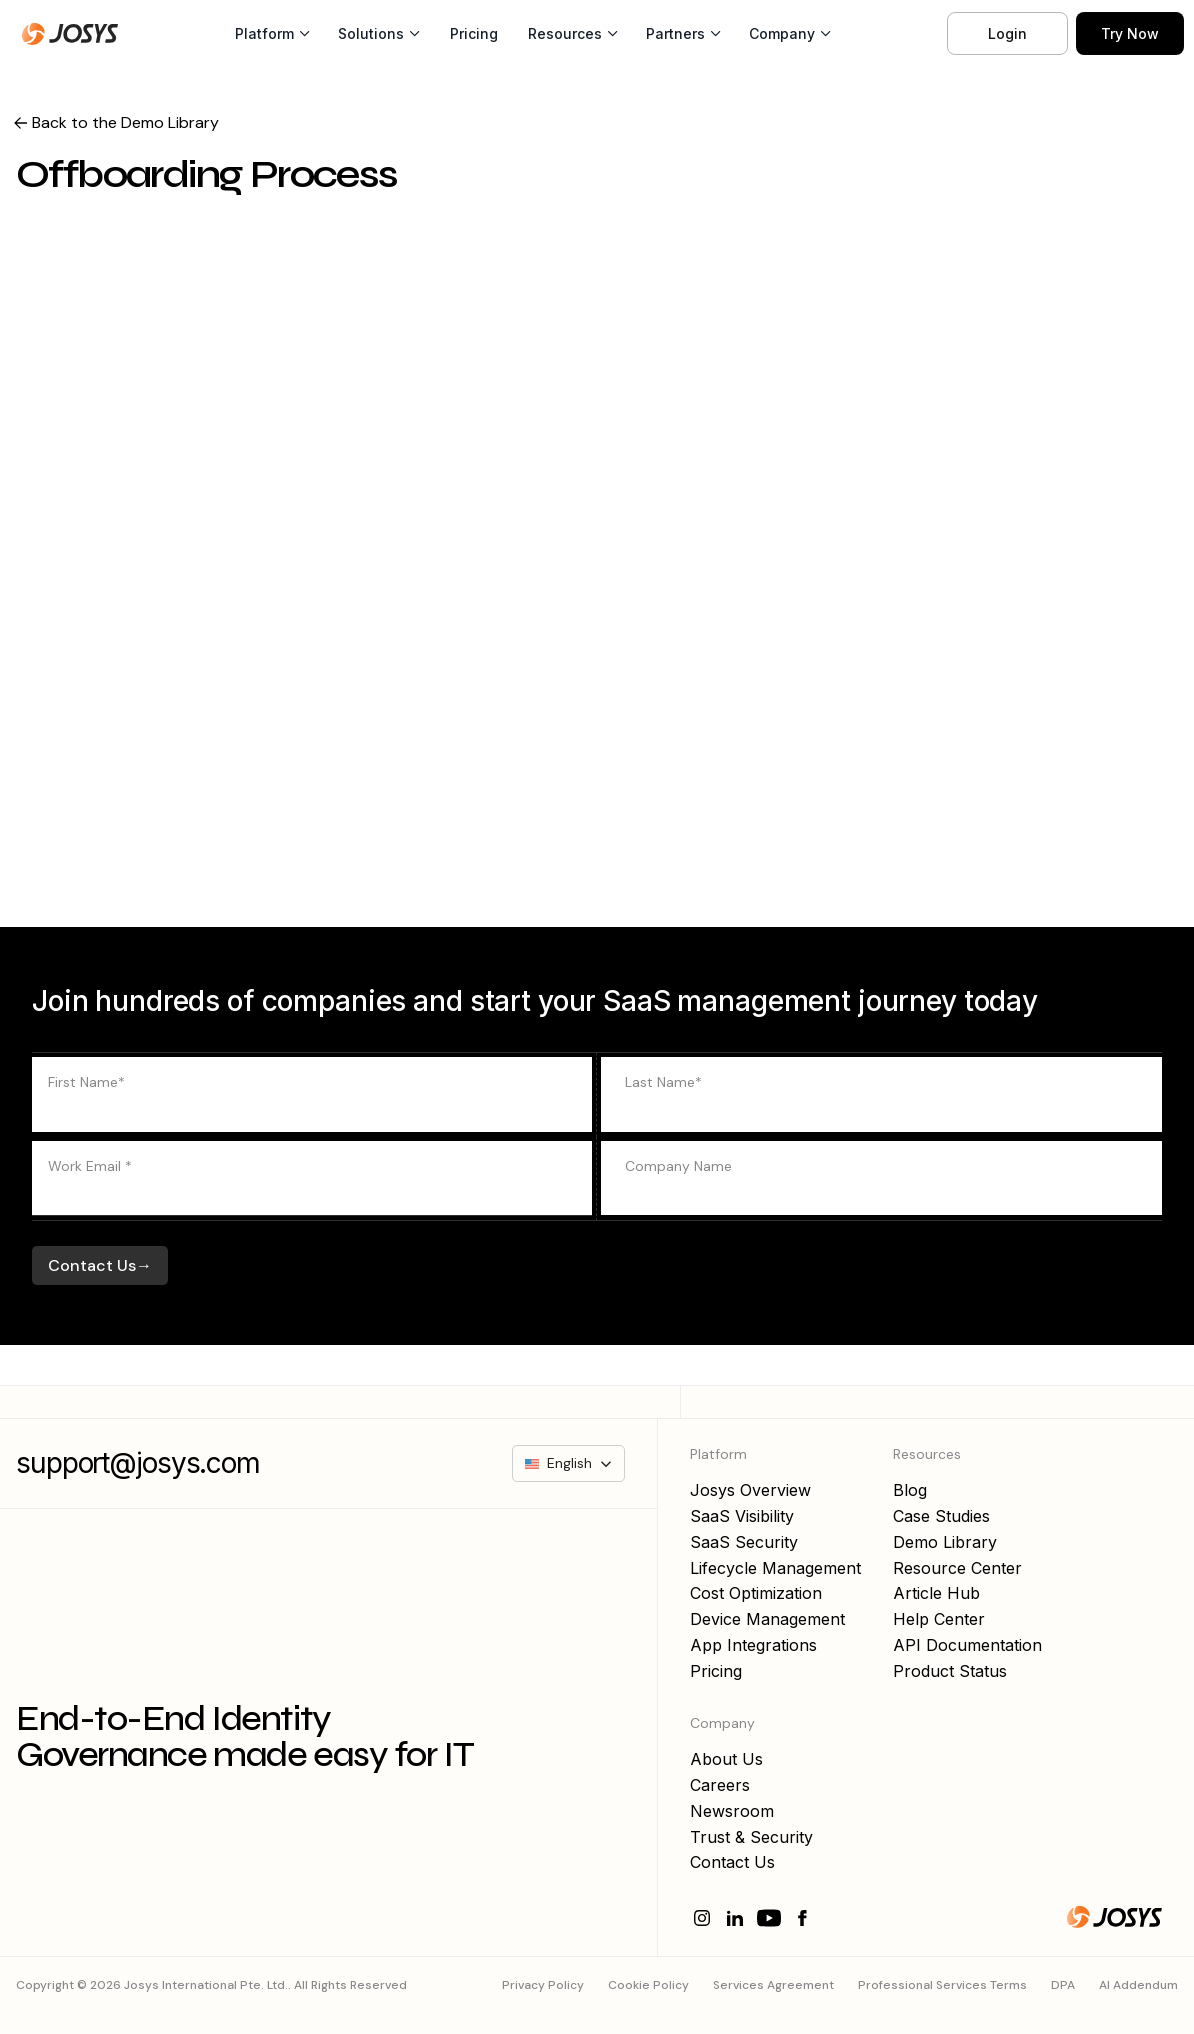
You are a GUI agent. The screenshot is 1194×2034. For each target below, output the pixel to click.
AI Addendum (1138, 1985)
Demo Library (945, 1542)
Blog (910, 1490)
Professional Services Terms (942, 1985)
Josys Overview (750, 1490)
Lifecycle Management (775, 1568)
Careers (720, 1785)
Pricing (474, 33)
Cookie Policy (648, 1985)
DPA (1063, 1985)
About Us (726, 1759)
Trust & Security (751, 1837)
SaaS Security (744, 1542)
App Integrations (753, 1645)
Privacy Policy (543, 1985)
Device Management (767, 1619)
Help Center (939, 1619)
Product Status (950, 1671)
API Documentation (967, 1645)
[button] (272, 34)
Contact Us (732, 1862)
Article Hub (936, 1593)
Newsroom (732, 1811)
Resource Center (957, 1568)
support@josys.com (138, 1463)
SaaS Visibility (742, 1516)
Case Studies (941, 1516)
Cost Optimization (756, 1593)
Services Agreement (773, 1985)
